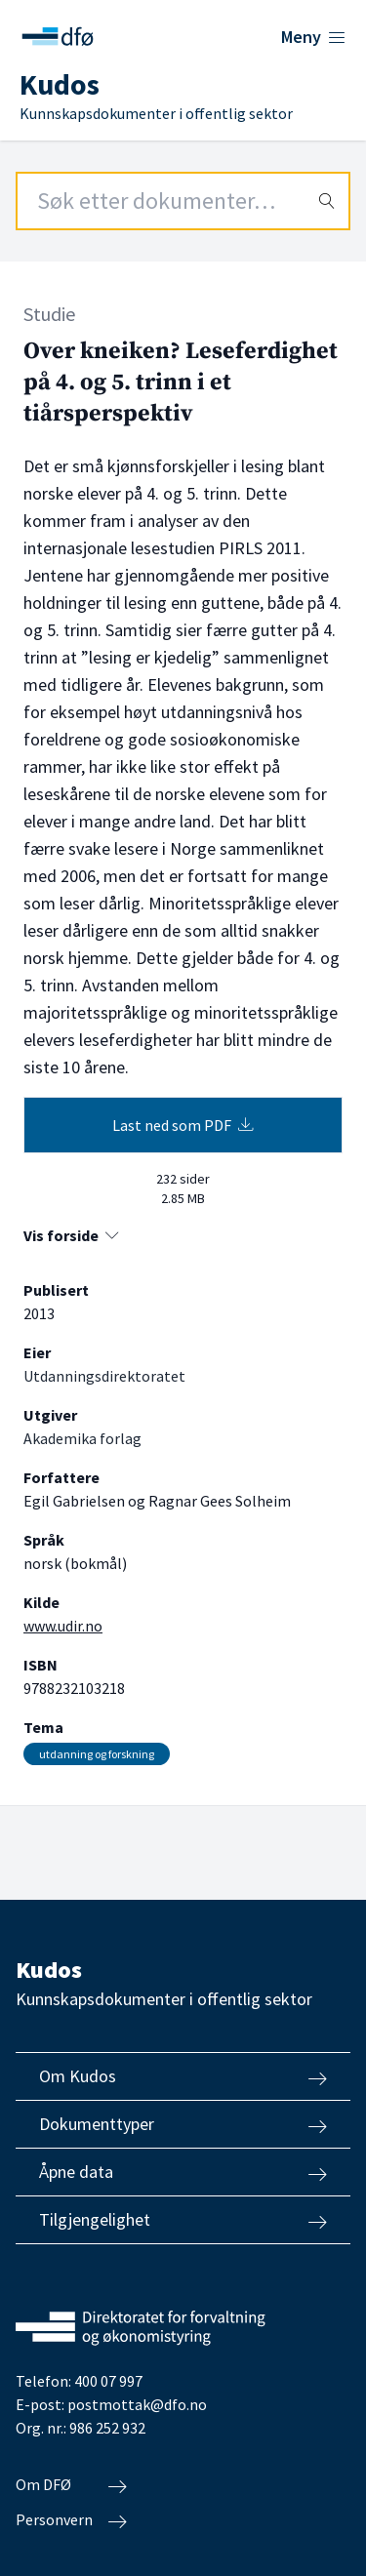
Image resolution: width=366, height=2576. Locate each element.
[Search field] (183, 201)
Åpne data (183, 2172)
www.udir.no (62, 1625)
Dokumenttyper (183, 2124)
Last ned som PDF (183, 1125)
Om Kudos (183, 2076)
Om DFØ (71, 2485)
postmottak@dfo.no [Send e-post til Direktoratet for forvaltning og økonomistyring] (137, 2404)
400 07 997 (108, 2381)
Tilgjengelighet (183, 2220)
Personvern (71, 2520)
